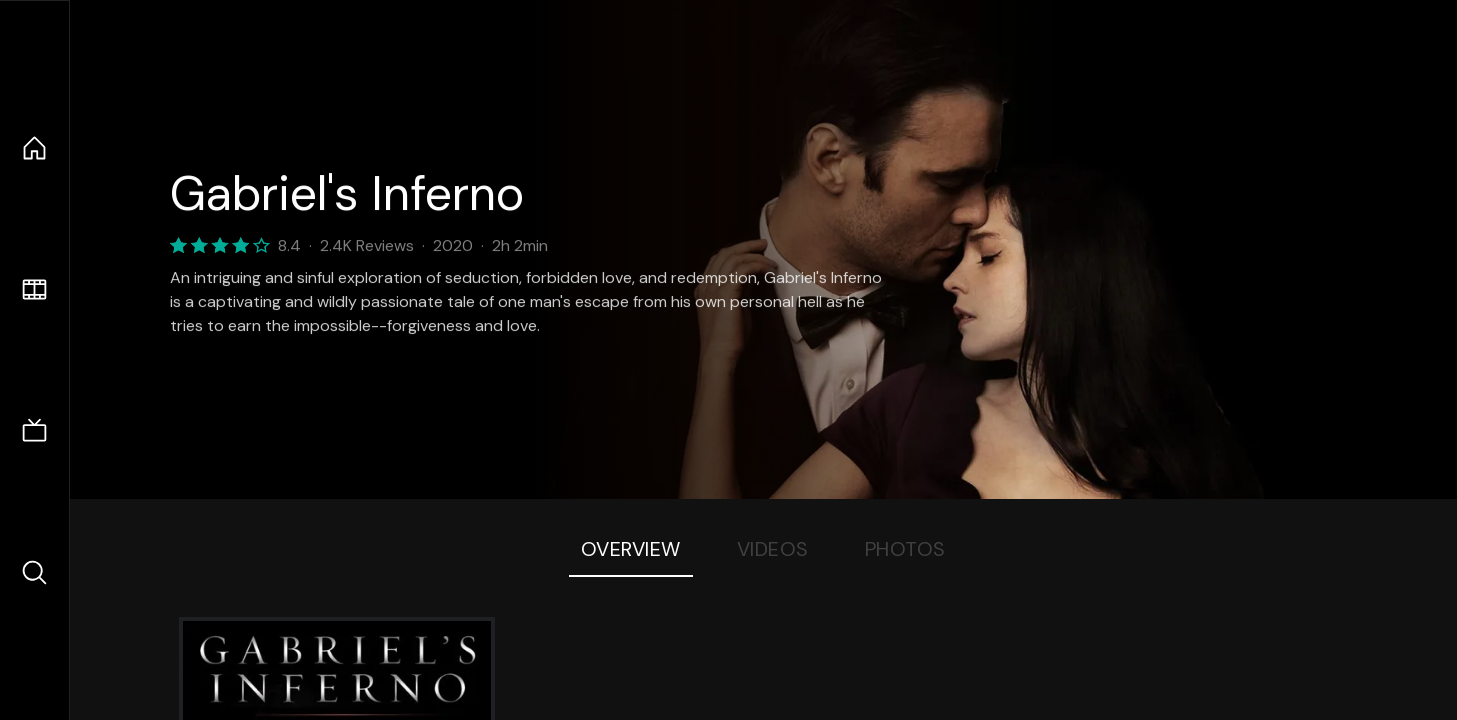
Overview (631, 549)
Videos (773, 549)
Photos (905, 549)
